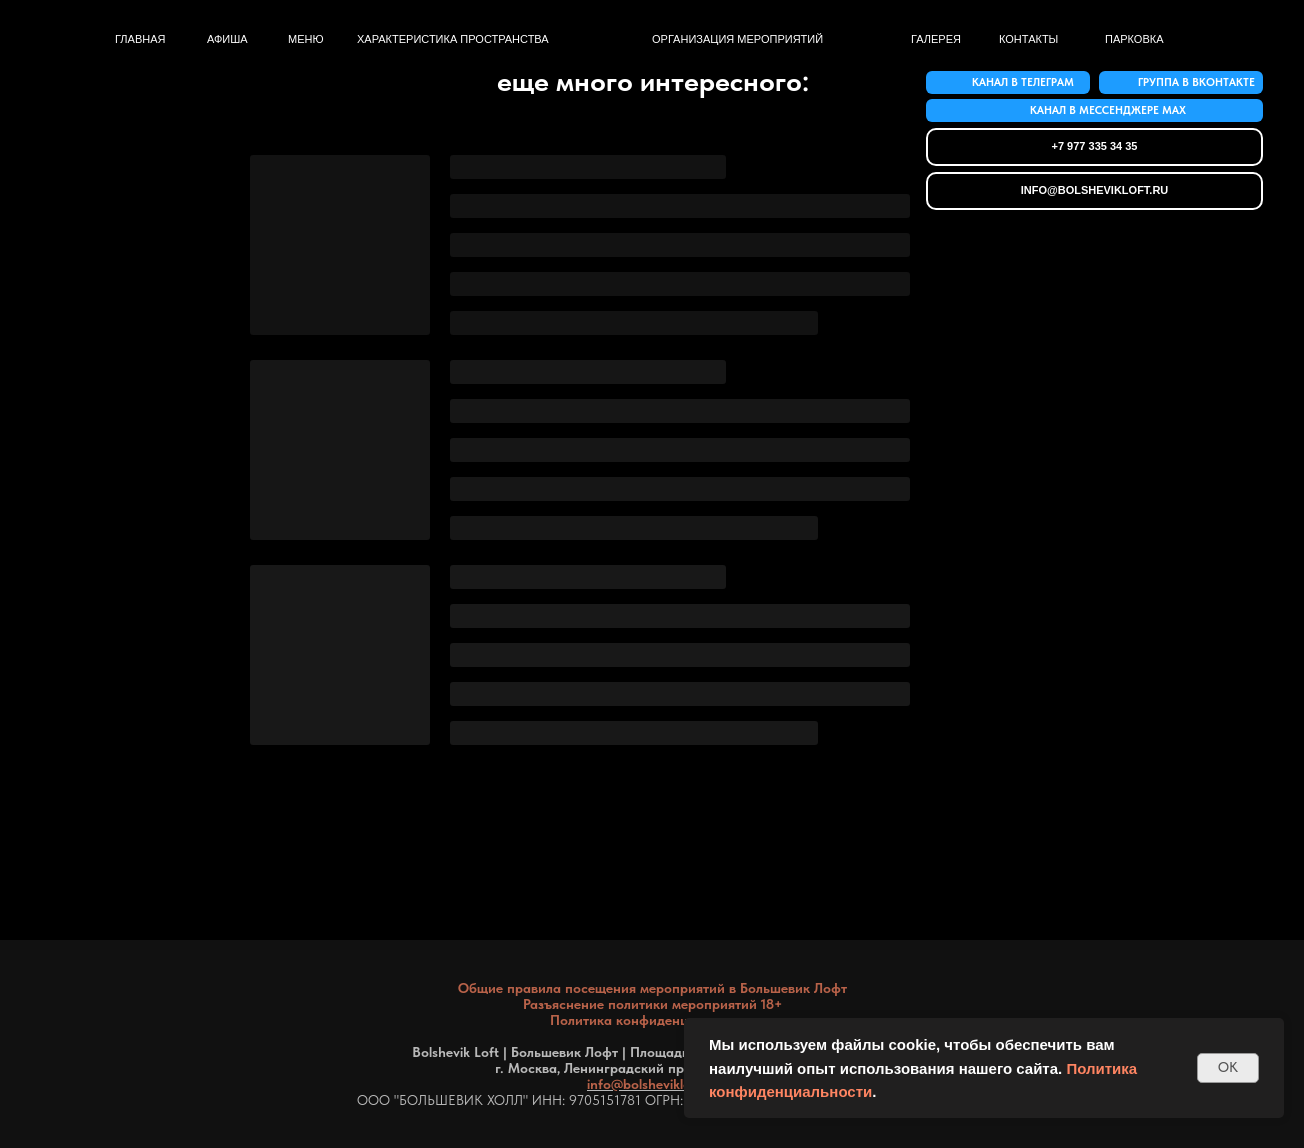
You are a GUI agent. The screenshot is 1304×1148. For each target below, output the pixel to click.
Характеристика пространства (453, 39)
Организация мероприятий (737, 39)
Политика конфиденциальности (652, 1020)
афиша (227, 39)
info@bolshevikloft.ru (652, 1084)
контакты (1028, 39)
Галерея (936, 39)
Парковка (1134, 39)
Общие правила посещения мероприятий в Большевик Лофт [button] (652, 988)
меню (306, 39)
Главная (140, 39)
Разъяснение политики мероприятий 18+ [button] (652, 1004)
